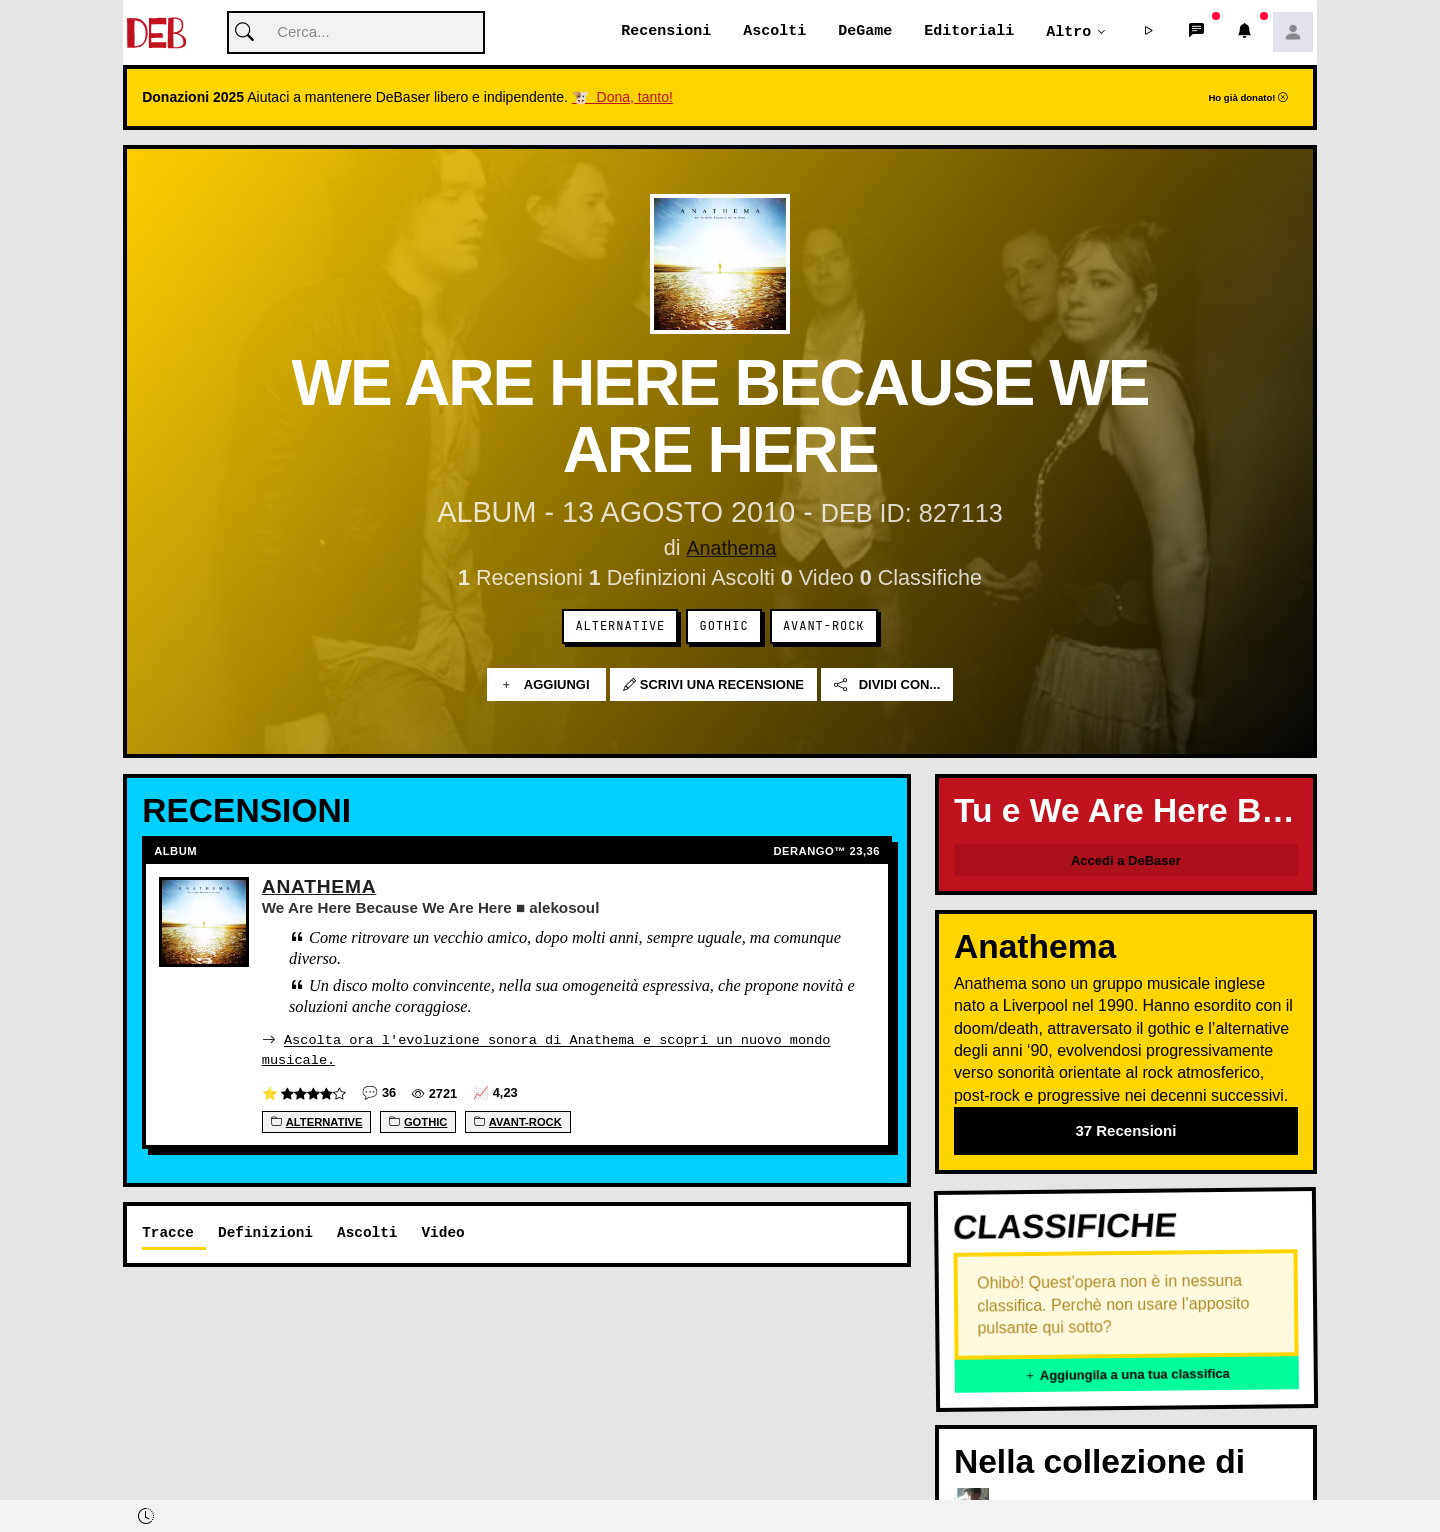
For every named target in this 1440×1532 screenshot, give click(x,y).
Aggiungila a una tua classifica (1127, 1375)
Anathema (731, 548)
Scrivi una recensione (713, 685)
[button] (1149, 33)
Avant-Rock (824, 627)
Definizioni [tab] (265, 1232)
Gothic (724, 627)
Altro (1068, 32)
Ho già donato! (1248, 98)
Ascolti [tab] (367, 1232)
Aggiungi (546, 685)
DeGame (865, 32)
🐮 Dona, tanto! (622, 98)
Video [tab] (442, 1232)
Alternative (620, 627)
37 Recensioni (1125, 1131)
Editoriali (969, 32)
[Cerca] (356, 33)
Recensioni (666, 32)
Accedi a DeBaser (1126, 861)
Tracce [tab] (168, 1232)
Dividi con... (887, 685)
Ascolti (774, 32)
